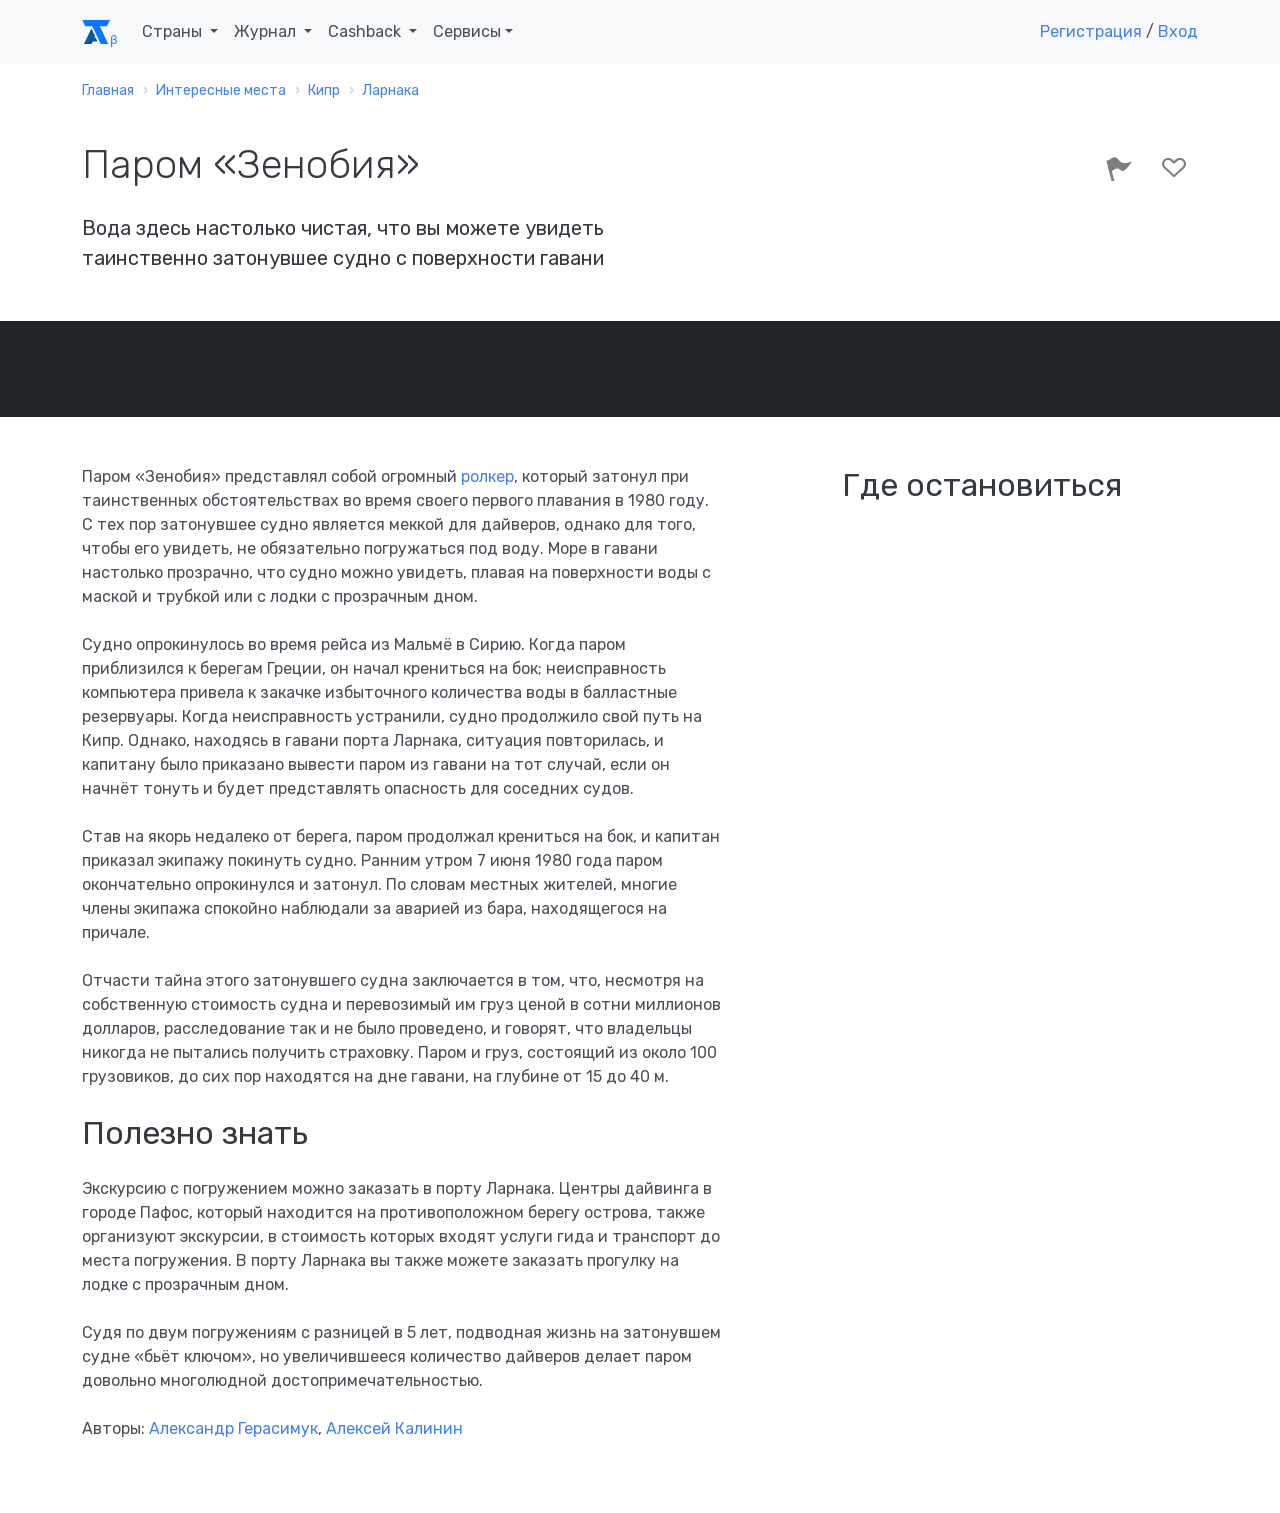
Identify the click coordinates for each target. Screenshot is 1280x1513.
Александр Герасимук (233, 1428)
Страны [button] (174, 31)
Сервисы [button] (467, 31)
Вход (1178, 31)
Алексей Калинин (394, 1428)
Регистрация (1091, 31)
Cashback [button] (366, 31)
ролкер (487, 476)
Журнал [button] (267, 31)
